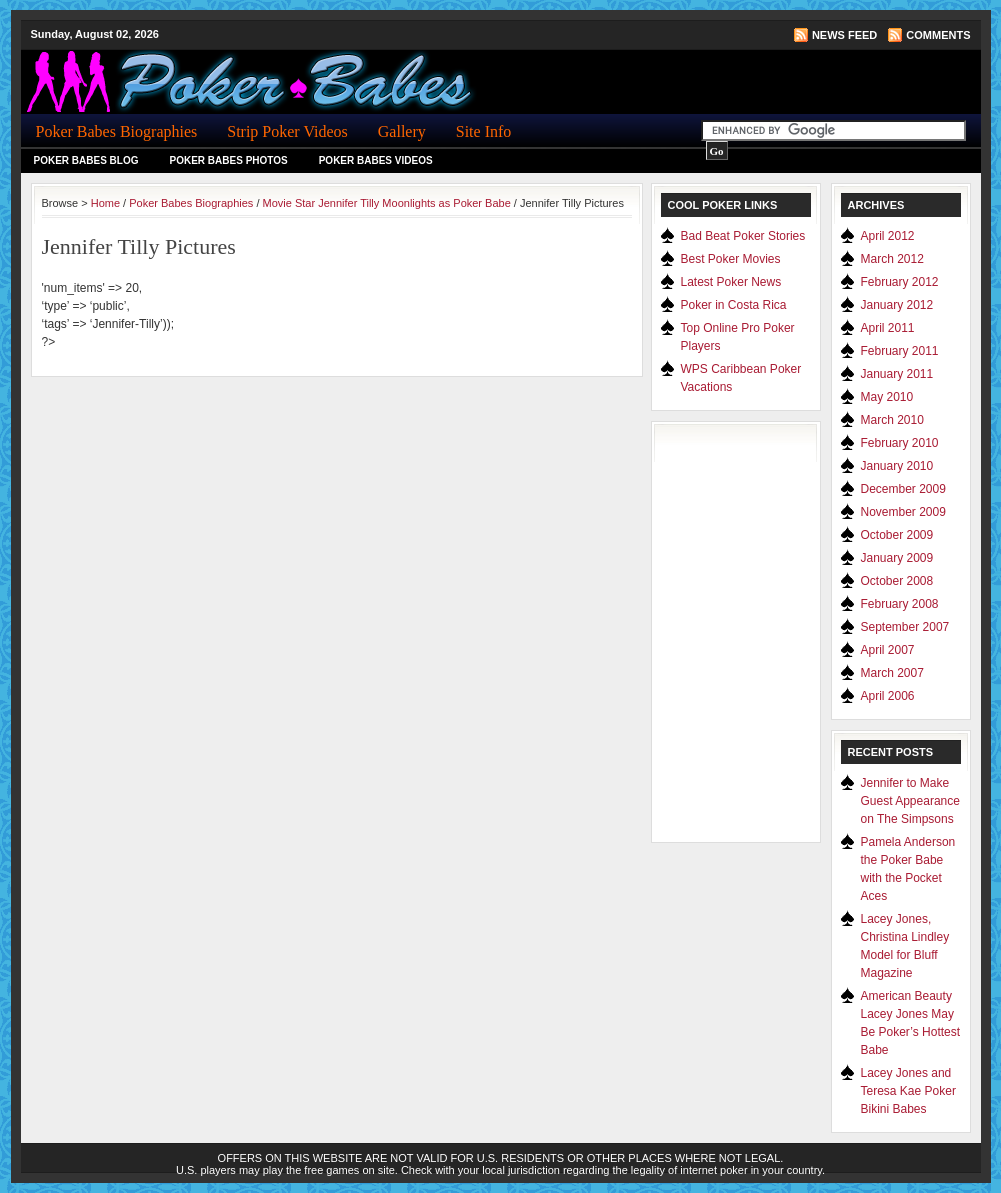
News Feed (844, 35)
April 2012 (888, 236)
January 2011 (897, 374)
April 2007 (888, 650)
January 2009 (897, 558)
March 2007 (892, 673)
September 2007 (905, 627)
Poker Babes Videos (376, 160)
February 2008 (900, 604)
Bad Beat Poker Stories (743, 236)
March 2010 (892, 420)
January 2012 (897, 305)
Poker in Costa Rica (734, 305)
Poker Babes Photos (229, 160)
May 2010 (887, 397)
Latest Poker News (731, 282)
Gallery (402, 131)
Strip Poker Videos (287, 131)
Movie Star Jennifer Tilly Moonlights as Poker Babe (387, 203)
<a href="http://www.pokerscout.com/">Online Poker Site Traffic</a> (746, 632)
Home (105, 203)
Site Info (484, 131)
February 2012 (900, 282)
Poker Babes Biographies (117, 131)
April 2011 (888, 328)
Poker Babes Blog (86, 160)
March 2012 (892, 259)
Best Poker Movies (731, 259)
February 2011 (900, 351)
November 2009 (903, 512)
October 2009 (897, 535)
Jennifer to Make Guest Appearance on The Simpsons (910, 801)
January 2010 (897, 466)
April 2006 (888, 696)
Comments (938, 35)
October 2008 (897, 581)
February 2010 (900, 443)
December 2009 (903, 489)
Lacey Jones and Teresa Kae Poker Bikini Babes (908, 1091)
